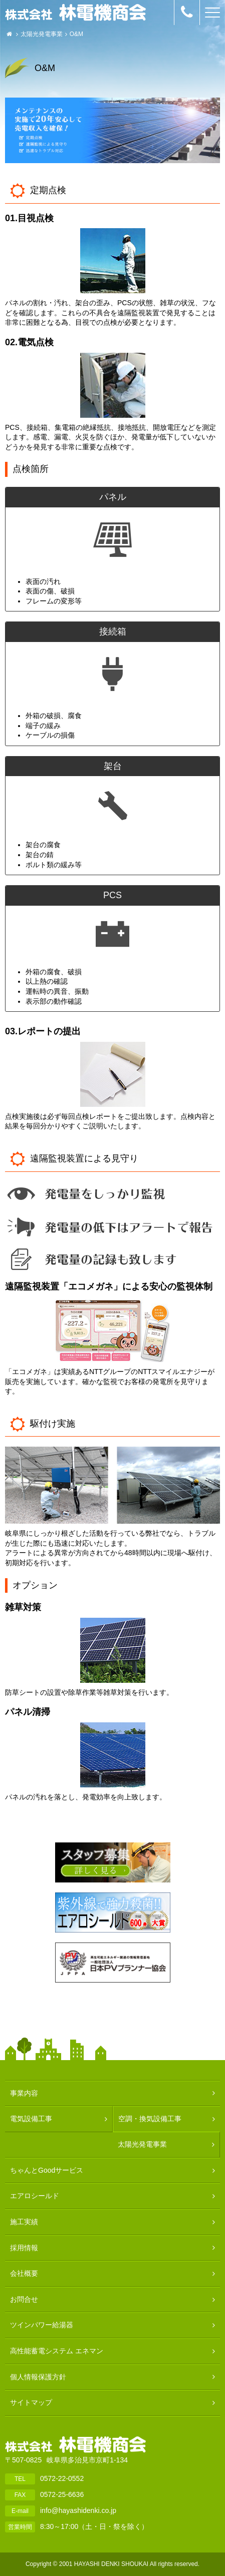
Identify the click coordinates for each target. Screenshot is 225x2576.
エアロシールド (34, 2196)
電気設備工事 (31, 2119)
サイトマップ (31, 2402)
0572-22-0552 (62, 2478)
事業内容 (24, 2093)
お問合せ (24, 2299)
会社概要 (24, 2273)
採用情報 (24, 2248)
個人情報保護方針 (38, 2377)
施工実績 (24, 2222)
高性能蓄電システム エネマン (56, 2351)
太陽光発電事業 (42, 34)
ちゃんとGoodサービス (46, 2170)
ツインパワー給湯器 (41, 2325)
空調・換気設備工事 (149, 2119)
